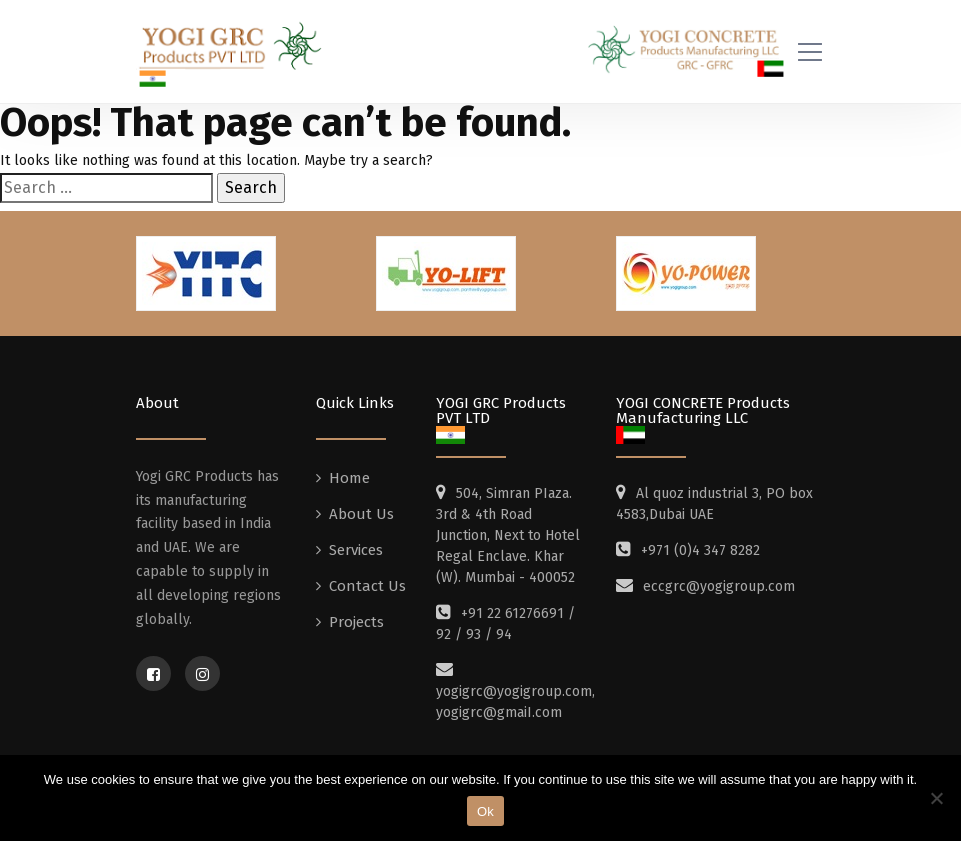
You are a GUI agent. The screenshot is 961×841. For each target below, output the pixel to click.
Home (349, 485)
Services (356, 557)
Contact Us (367, 593)
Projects (356, 629)
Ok (485, 811)
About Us (361, 521)
